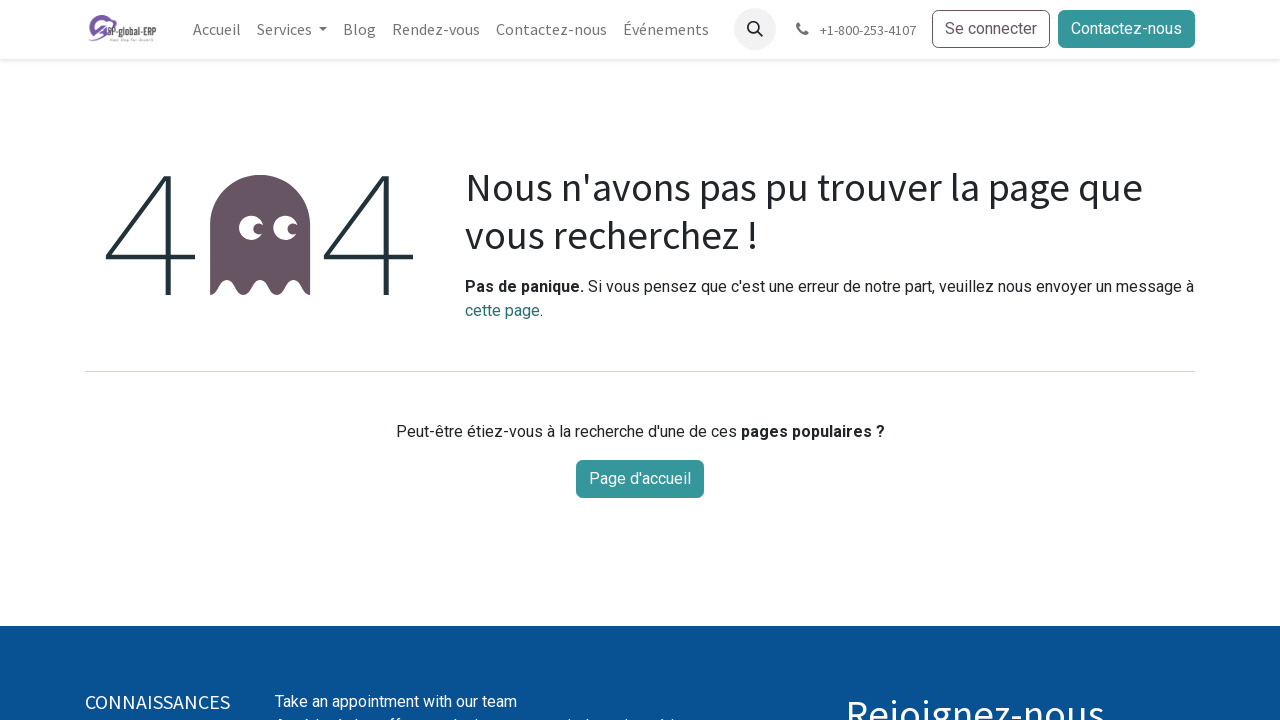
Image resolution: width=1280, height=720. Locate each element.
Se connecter (991, 28)
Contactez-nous (1126, 28)
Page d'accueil (640, 478)
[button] (755, 29)
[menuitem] (217, 29)
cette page (502, 310)
